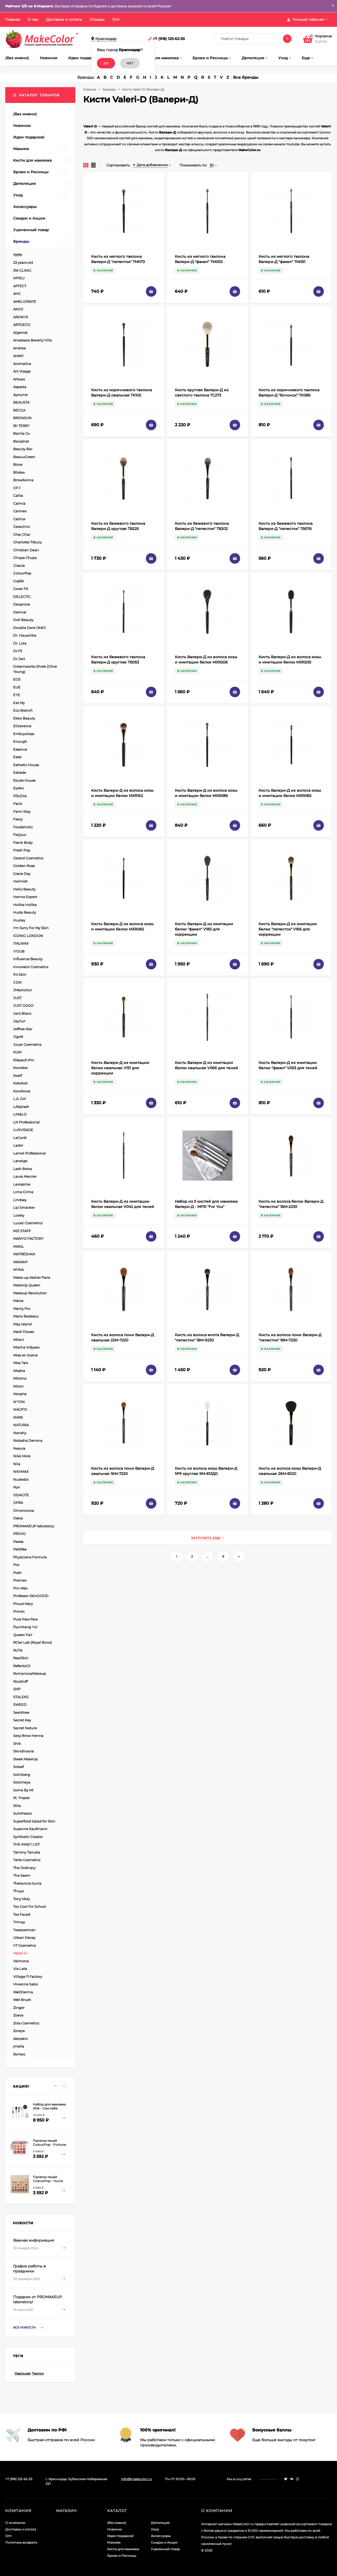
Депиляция (160, 2523)
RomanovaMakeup (29, 1673)
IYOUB (18, 951)
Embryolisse (23, 734)
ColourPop (22, 573)
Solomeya (21, 1782)
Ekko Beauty (24, 718)
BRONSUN (22, 418)
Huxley (19, 920)
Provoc (19, 1611)
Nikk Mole (22, 1456)
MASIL (18, 1246)
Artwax (19, 379)
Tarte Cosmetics (26, 1860)
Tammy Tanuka (26, 1852)
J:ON (17, 982)
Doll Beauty (23, 620)
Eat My (19, 703)
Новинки (114, 2529)
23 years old (23, 262)
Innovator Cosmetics (30, 967)
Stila (17, 1806)
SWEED (20, 1704)
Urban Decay (24, 1937)
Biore (17, 464)
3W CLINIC (22, 270)
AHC (17, 293)
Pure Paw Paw (25, 1619)
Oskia (18, 1518)
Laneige (20, 1161)
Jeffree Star (22, 1029)
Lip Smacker (24, 1207)
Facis (17, 803)
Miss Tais (20, 1363)
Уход (155, 2529)
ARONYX (20, 317)
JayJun (19, 1021)
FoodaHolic (23, 827)
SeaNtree (21, 1712)
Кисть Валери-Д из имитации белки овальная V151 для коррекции (120, 1068)
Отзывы (97, 19)
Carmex (20, 511)
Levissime (21, 1184)
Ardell (18, 356)
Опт (116, 19)
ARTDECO (21, 325)
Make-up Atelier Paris (31, 1277)
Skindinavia (23, 1751)
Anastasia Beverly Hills (32, 340)
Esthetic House (26, 765)
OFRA (18, 1502)
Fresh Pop (21, 850)
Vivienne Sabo (25, 1984)
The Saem (21, 1875)
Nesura (19, 1448)
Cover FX (20, 589)
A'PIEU (18, 278)
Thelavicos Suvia (27, 1883)
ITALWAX (21, 943)
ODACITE (21, 1495)
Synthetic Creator (28, 1837)
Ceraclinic (21, 526)
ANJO (18, 309)
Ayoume (20, 395)
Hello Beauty (24, 889)
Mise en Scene (25, 1355)
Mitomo (20, 1378)
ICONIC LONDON (28, 936)
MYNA (18, 1269)
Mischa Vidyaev (26, 1347)
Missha (19, 1371)
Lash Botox (22, 1169)
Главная (12, 19)
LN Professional (26, 1122)
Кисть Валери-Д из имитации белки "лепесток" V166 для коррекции (288, 929)
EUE (17, 687)
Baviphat (21, 441)
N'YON (19, 1402)
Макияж (114, 2542)
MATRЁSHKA (24, 1254)
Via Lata (20, 1968)
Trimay (19, 1922)
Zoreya (19, 2031)
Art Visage (22, 371)
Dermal (19, 612)
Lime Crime (23, 1192)
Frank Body (23, 842)
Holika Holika (25, 905)
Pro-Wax (20, 1588)
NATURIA (21, 1425)
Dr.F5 (17, 651)
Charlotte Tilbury (27, 542)
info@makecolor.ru (136, 2479)
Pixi (16, 1565)
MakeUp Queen (26, 1285)
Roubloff (20, 1681)
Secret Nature (25, 1728)
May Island (22, 1324)
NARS (18, 1417)
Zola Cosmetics (26, 2023)
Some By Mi (23, 1790)
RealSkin (20, 1658)
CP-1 (17, 488)
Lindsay (20, 1200)
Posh (17, 1573)
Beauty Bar (22, 449)
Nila (16, 1464)
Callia (18, 495)
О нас (33, 19)
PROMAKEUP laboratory (33, 1526)
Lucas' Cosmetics (27, 1223)
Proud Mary (23, 1604)
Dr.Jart (19, 659)
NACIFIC (20, 1409)
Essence (20, 749)
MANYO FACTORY (28, 1238)
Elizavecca (22, 726)
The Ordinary (24, 1868)
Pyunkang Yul (25, 1627)
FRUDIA (20, 796)
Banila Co (21, 433)
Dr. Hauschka (24, 635)
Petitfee (20, 1549)
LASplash (21, 1106)
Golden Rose (24, 866)
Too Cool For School (29, 1906)
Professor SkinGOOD (30, 1596)
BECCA (19, 410)
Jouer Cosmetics (27, 1044)
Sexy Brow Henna (28, 1735)
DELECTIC (22, 597)
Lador (18, 1145)
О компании (15, 2523)
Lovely (18, 1215)
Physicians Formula (30, 1557)
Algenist (20, 332)
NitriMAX (21, 1471)
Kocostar (20, 1068)
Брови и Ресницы (121, 2556)
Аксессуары (161, 2536)
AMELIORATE (24, 301)
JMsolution (22, 990)
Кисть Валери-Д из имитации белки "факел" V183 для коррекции (204, 929)
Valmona (21, 1961)
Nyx (16, 1487)
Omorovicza (23, 1510)
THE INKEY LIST (26, 1844)
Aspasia (19, 387)
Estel (17, 757)
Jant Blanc (22, 1013)
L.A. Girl (19, 1099)
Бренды (109, 89)
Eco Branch (23, 710)
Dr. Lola (19, 643)
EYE (16, 695)
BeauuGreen (24, 457)
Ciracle (19, 565)
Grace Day (22, 873)
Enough (20, 741)
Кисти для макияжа (123, 2549)
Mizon (18, 1386)
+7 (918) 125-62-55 (169, 38)
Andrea (19, 348)
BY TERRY (21, 426)
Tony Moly (21, 1899)
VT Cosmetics (24, 1945)
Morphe (20, 1394)
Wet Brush (22, 2000)
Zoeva (18, 2015)
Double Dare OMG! (29, 628)
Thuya (18, 1891)
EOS (17, 679)
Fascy (18, 819)
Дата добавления (150, 165)
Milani (18, 1339)
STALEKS (20, 1697)
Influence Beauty (28, 959)
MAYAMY (20, 1262)
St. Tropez (21, 1798)
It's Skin (19, 974)
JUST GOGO (23, 1005)
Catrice (19, 519)
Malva (18, 1301)
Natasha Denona (27, 1440)
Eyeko (18, 788)
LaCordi (20, 1138)
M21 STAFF (22, 1231)
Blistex (19, 472)
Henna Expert (25, 897)
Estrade (19, 772)
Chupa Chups (25, 558)
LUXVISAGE (23, 1130)
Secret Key (22, 1720)
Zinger (18, 2007)
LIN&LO (20, 1114)
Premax (20, 1580)
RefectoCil (22, 1666)
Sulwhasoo (22, 1813)
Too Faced (21, 1914)
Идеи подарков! (120, 2536)
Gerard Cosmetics (28, 858)
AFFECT (19, 286)
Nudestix (21, 1479)
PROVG (19, 1534)
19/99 (17, 255)
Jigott (18, 1036)
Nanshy (19, 1433)
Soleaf (18, 1767)
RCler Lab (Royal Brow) (32, 1642)
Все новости (29, 2327)
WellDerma (23, 1992)
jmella (18, 2046)
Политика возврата (21, 2542)
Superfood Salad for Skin (34, 1821)
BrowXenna (23, 480)
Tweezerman (24, 1930)
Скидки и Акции (164, 2542)
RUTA (17, 1650)
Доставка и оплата (64, 19)
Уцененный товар (165, 2549)
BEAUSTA (21, 402)
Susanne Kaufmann (30, 1829)
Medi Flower (23, 1332)
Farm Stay (22, 811)
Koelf (17, 1075)
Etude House (24, 780)
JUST (17, 998)
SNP (17, 1689)
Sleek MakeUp (25, 1759)
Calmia (19, 503)
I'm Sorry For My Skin (31, 928)
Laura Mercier (25, 1176)
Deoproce (21, 604)
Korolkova (21, 1091)
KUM (17, 1052)
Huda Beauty (24, 912)
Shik (17, 1743)
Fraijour (19, 835)
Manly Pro (21, 1308)
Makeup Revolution (30, 1293)
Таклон (38, 2373)
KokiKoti (20, 1083)
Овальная (22, 2373)
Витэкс (19, 2054)
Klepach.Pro (23, 1060)
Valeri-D (20, 1953)
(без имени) (116, 2523)
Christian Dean (26, 550)
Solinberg (21, 1774)
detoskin (20, 2039)
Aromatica (22, 363)
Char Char (21, 534)
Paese (18, 1541)
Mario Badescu (26, 1316)
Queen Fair (22, 1635)
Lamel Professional (29, 1153)
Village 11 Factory (27, 1976)
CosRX (18, 581)
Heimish (20, 881)
